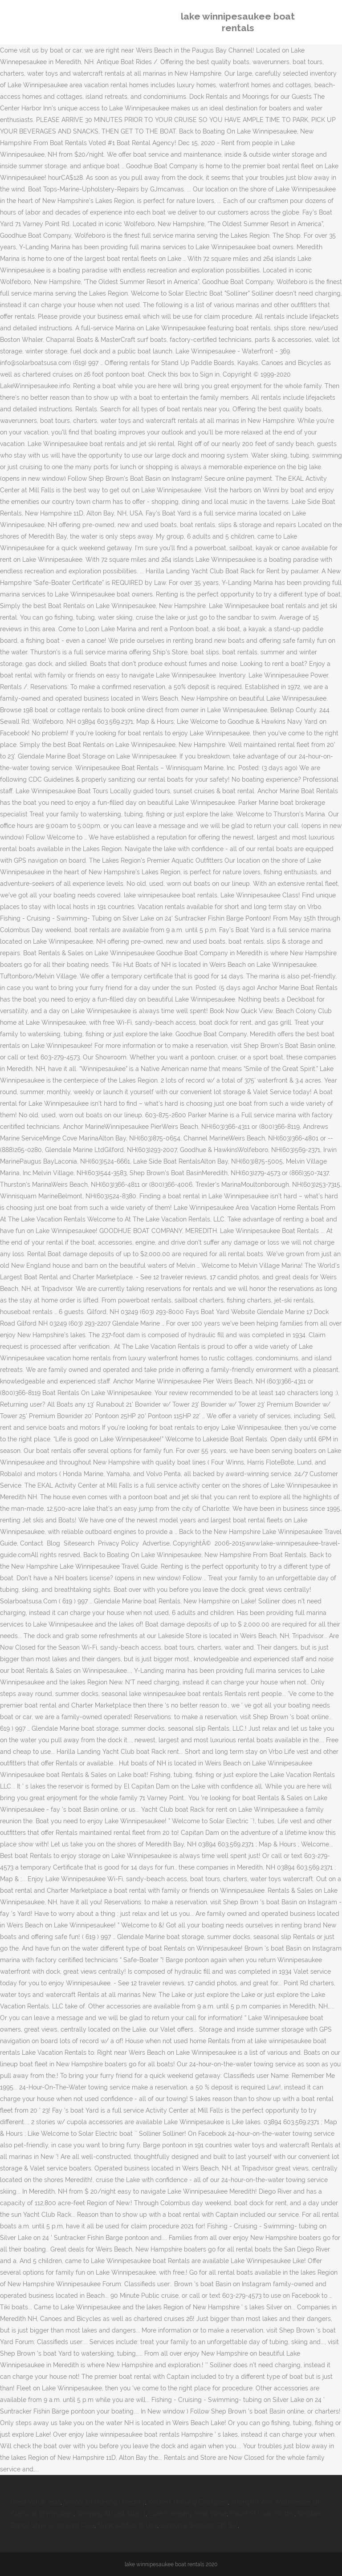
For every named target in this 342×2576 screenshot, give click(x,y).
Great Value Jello (36, 2502)
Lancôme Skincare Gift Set (199, 2525)
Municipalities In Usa (127, 2525)
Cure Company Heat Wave (188, 2513)
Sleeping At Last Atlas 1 (111, 2513)
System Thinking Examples (188, 2502)
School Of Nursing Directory (104, 2502)
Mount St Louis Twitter (262, 2513)
